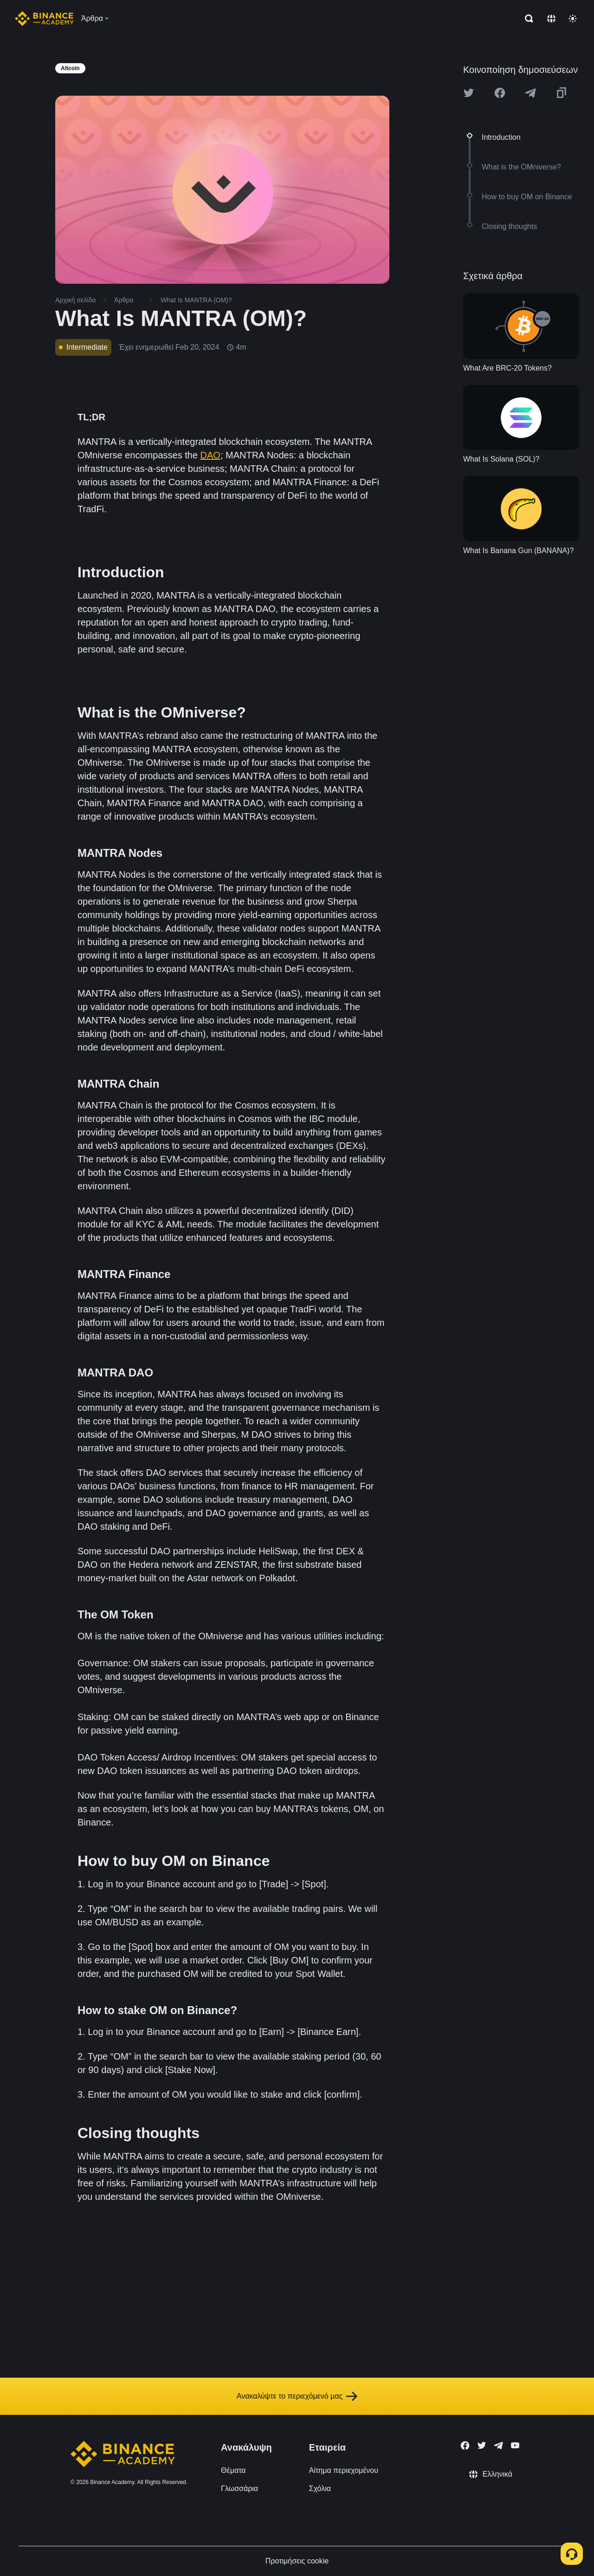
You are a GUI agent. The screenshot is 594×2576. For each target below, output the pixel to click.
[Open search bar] (526, 18)
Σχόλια (320, 2488)
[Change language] (551, 18)
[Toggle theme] (572, 18)
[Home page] (44, 18)
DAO (210, 455)
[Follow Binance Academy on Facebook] (465, 2445)
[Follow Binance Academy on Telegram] (498, 2445)
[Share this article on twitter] (468, 92)
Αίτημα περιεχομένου (343, 2470)
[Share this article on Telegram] (530, 92)
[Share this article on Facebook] (499, 92)
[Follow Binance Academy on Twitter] (481, 2445)
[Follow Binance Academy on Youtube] (515, 2445)
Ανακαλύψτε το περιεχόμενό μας (297, 2396)
